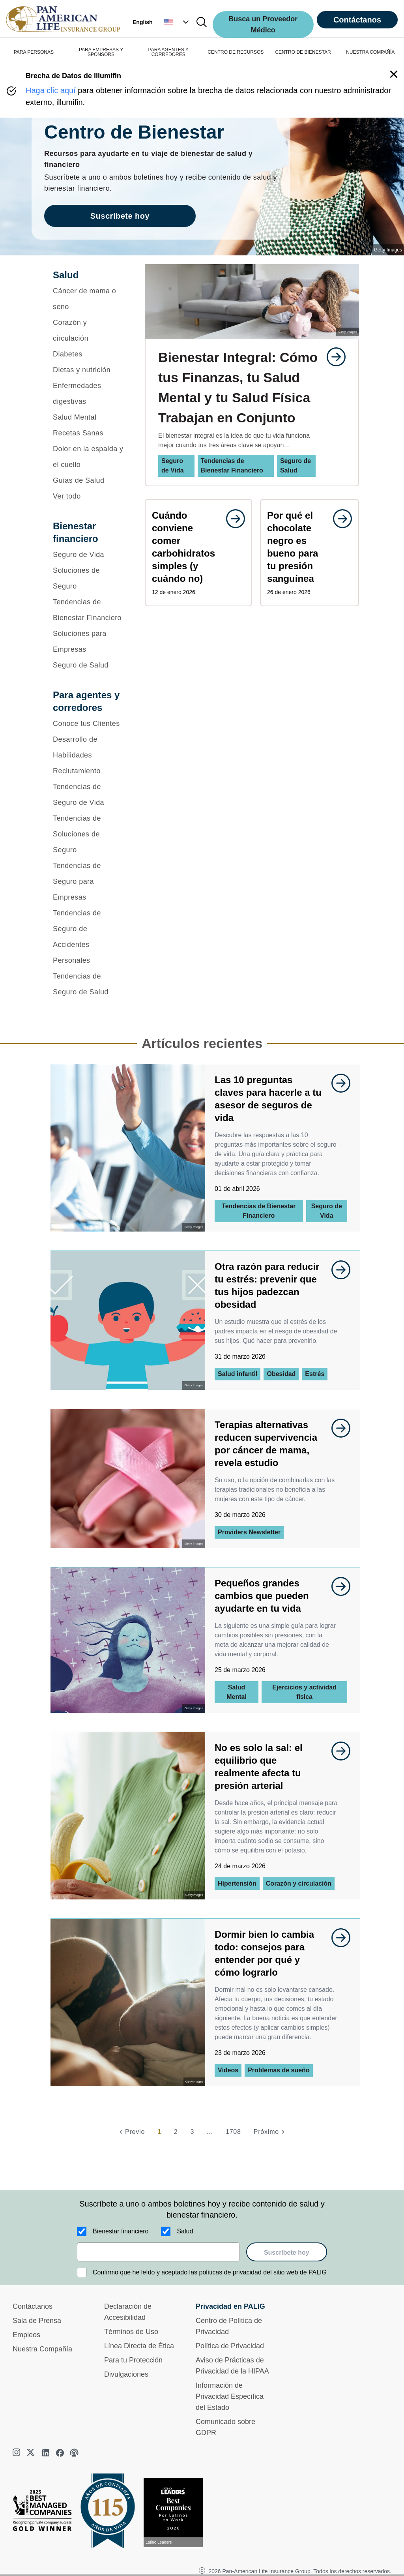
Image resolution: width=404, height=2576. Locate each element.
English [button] (143, 22)
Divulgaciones (126, 2374)
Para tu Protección (133, 2360)
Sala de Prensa (37, 2321)
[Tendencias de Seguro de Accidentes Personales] (88, 936)
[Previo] (131, 2131)
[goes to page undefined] (332, 356)
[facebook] (60, 2453)
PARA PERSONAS (34, 52)
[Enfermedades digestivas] (88, 393)
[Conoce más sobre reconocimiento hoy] (176, 2512)
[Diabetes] (88, 354)
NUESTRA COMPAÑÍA (370, 52)
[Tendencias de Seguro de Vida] (88, 794)
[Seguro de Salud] (88, 665)
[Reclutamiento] (88, 771)
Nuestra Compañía (42, 2349)
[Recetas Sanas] (88, 433)
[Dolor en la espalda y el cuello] (88, 456)
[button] (177, 22)
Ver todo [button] (67, 496)
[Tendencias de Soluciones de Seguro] (88, 834)
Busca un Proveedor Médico (262, 24)
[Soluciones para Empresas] (88, 641)
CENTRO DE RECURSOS (236, 52)
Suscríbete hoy (286, 2252)
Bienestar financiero (120, 2231)
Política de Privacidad (230, 2346)
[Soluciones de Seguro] (88, 578)
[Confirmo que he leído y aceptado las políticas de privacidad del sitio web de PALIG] (81, 2272)
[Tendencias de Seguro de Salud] (88, 984)
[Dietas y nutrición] (88, 370)
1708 (233, 2131)
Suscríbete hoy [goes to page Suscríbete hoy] (120, 216)
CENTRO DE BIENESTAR (303, 52)
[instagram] (17, 2453)
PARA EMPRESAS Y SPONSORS (101, 52)
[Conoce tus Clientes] (88, 723)
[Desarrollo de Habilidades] (88, 747)
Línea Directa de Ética (139, 2346)
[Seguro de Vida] (88, 554)
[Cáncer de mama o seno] (88, 299)
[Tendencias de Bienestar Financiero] (88, 610)
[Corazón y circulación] (88, 330)
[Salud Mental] (88, 417)
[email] (158, 2251)
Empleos (26, 2335)
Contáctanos (357, 19)
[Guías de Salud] (88, 480)
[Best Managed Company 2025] (45, 2512)
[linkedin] (45, 2453)
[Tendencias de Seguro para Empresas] (88, 881)
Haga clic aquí (51, 90)
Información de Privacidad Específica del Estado (230, 2396)
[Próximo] (270, 2131)
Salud (185, 2231)
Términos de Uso (131, 2332)
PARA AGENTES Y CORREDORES (168, 52)
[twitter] (31, 2453)
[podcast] (74, 2453)
